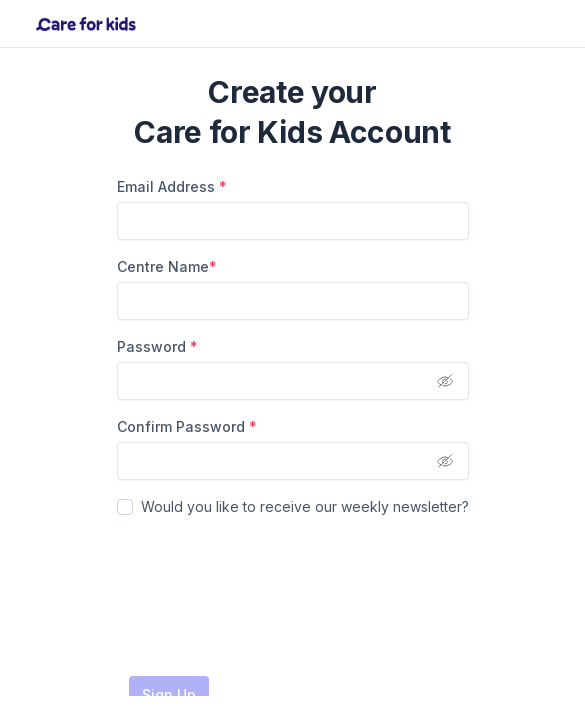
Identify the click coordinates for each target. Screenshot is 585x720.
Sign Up (169, 694)
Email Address (172, 186)
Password (157, 346)
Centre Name (167, 266)
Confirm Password (187, 426)
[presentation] (269, 597)
